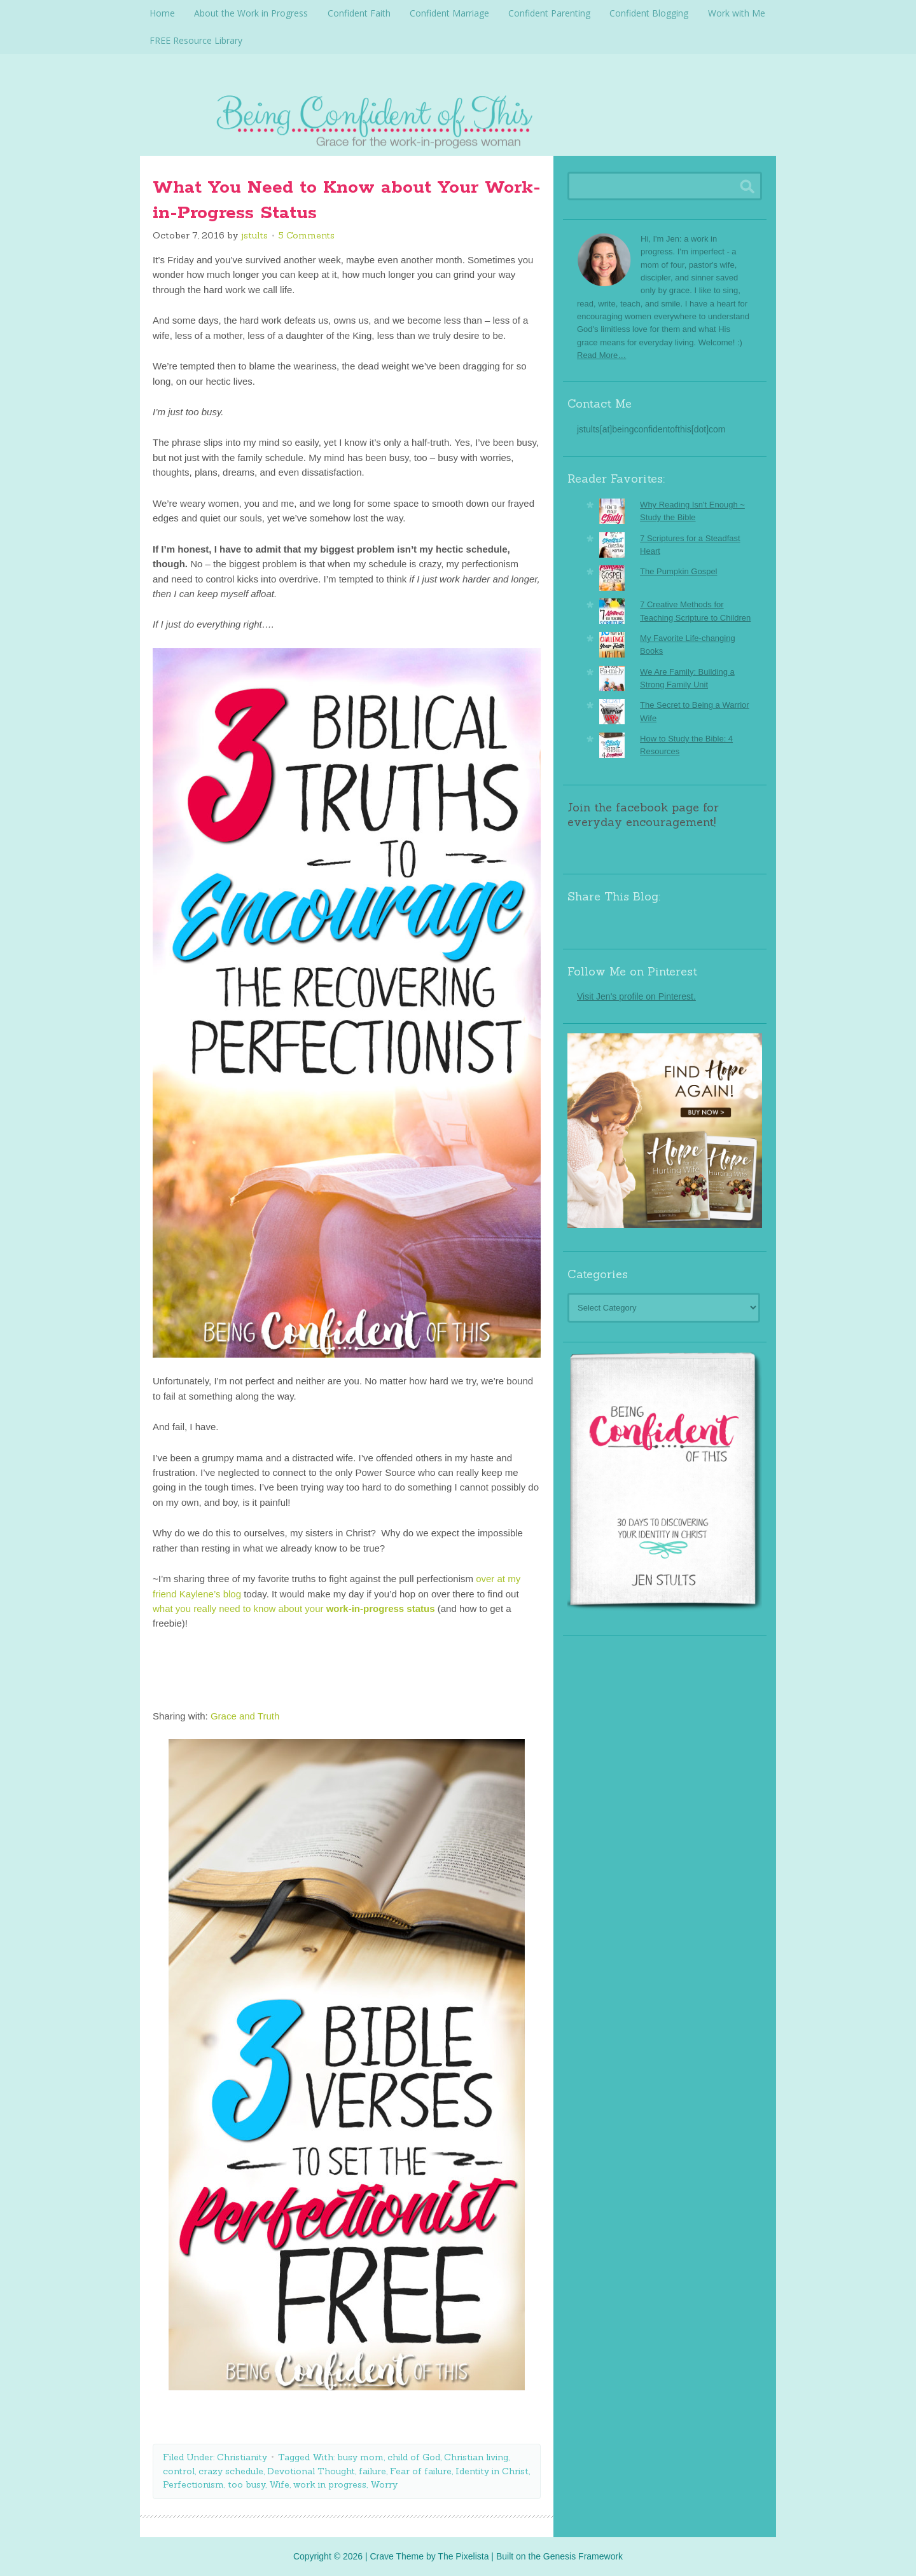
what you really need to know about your (294, 1607)
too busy (246, 2484)
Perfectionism (193, 2484)
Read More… (601, 354)
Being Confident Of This (458, 117)
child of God (413, 2456)
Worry (384, 2484)
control (179, 2470)
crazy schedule (230, 2470)
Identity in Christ (492, 2470)
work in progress (329, 2484)
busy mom (360, 2456)
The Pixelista (463, 2556)
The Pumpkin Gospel (678, 570)
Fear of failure (421, 2470)
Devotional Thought (311, 2470)
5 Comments (307, 234)
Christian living (476, 2456)
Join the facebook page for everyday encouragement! (643, 814)
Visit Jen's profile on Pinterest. (636, 996)
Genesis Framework (583, 2556)
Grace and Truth (245, 1714)
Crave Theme (397, 2556)
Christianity (242, 2456)
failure (372, 2470)
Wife (279, 2484)
